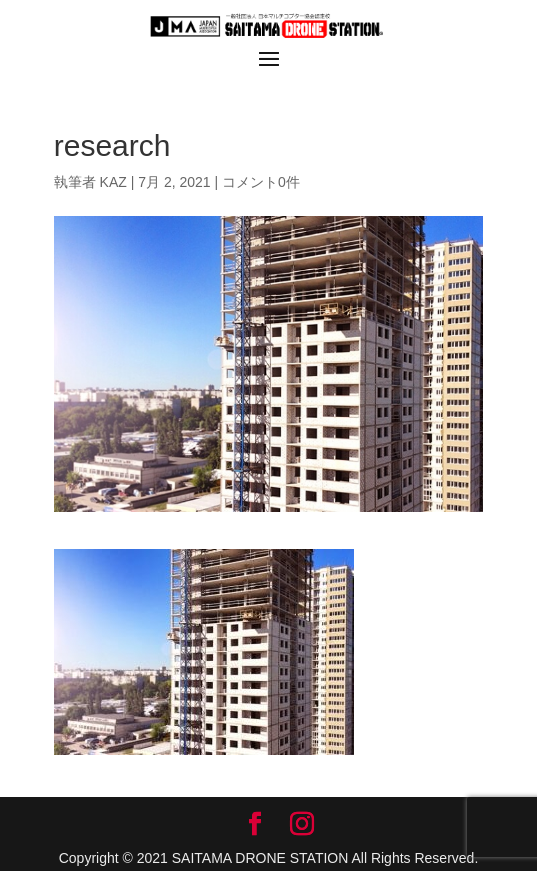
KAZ (113, 182)
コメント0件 (261, 182)
